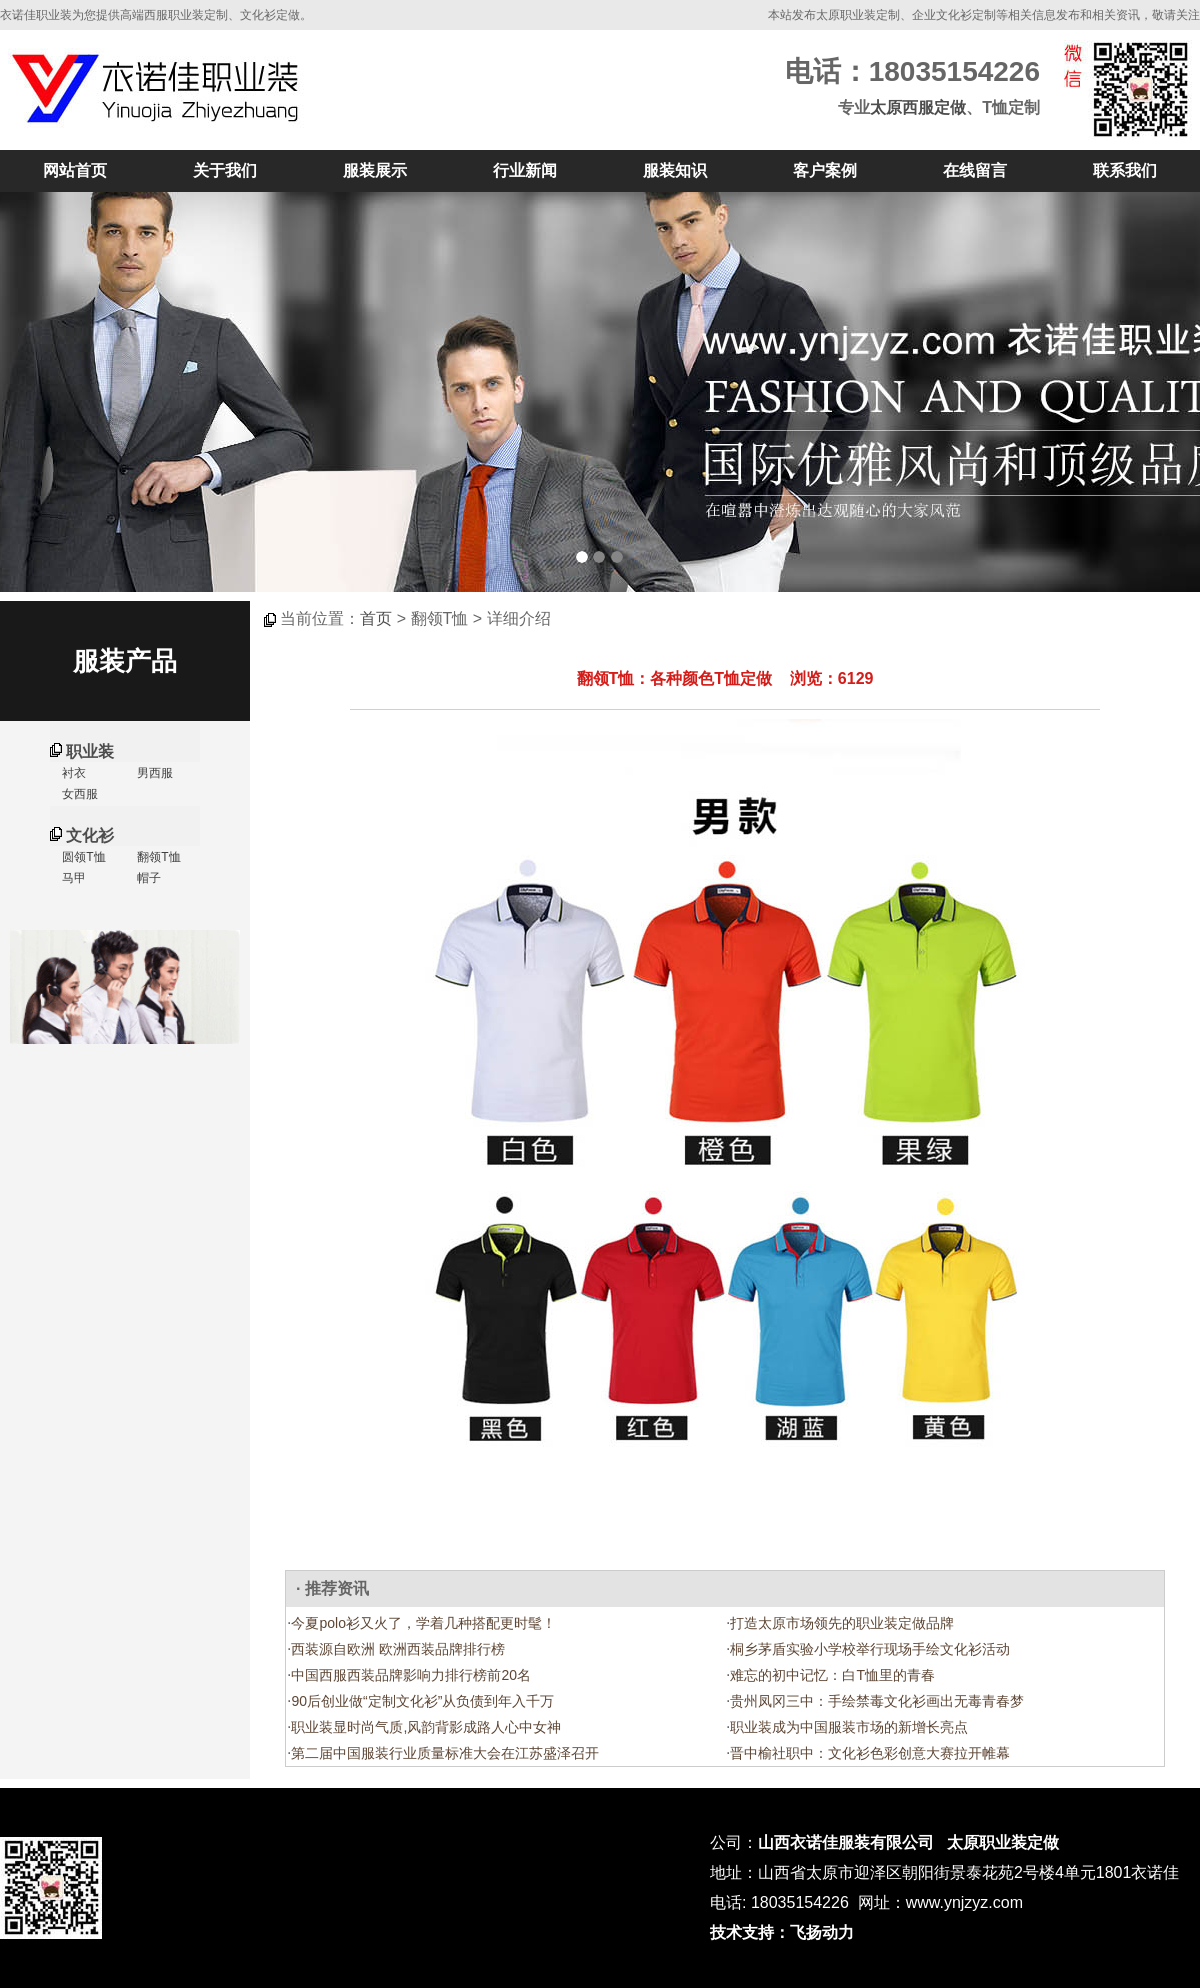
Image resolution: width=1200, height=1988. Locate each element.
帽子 (147, 878)
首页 (376, 618)
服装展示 (375, 170)
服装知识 (675, 170)
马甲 (72, 878)
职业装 (90, 751)
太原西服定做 (918, 107)
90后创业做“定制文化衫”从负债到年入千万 (422, 1701)
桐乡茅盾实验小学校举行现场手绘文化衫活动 (870, 1649)
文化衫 (90, 835)
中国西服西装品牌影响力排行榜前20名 (411, 1675)
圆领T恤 (82, 857)
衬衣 (72, 773)
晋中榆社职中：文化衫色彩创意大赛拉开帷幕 (870, 1753)
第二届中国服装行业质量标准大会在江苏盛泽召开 (445, 1753)
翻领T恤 (157, 857)
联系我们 (1125, 170)
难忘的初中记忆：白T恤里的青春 (832, 1675)
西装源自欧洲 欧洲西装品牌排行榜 (398, 1649)
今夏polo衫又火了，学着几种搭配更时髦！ (423, 1623)
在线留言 (975, 170)
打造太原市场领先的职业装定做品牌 (842, 1623)
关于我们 (225, 170)
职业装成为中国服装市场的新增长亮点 (849, 1727)
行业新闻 (525, 170)
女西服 (78, 794)
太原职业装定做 (1003, 1842)
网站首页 (75, 170)
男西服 (153, 773)
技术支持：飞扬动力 (782, 1932)
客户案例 (825, 170)
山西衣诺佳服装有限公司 (846, 1842)
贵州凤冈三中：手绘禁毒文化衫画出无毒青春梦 (877, 1701)
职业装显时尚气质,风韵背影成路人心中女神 (426, 1727)
